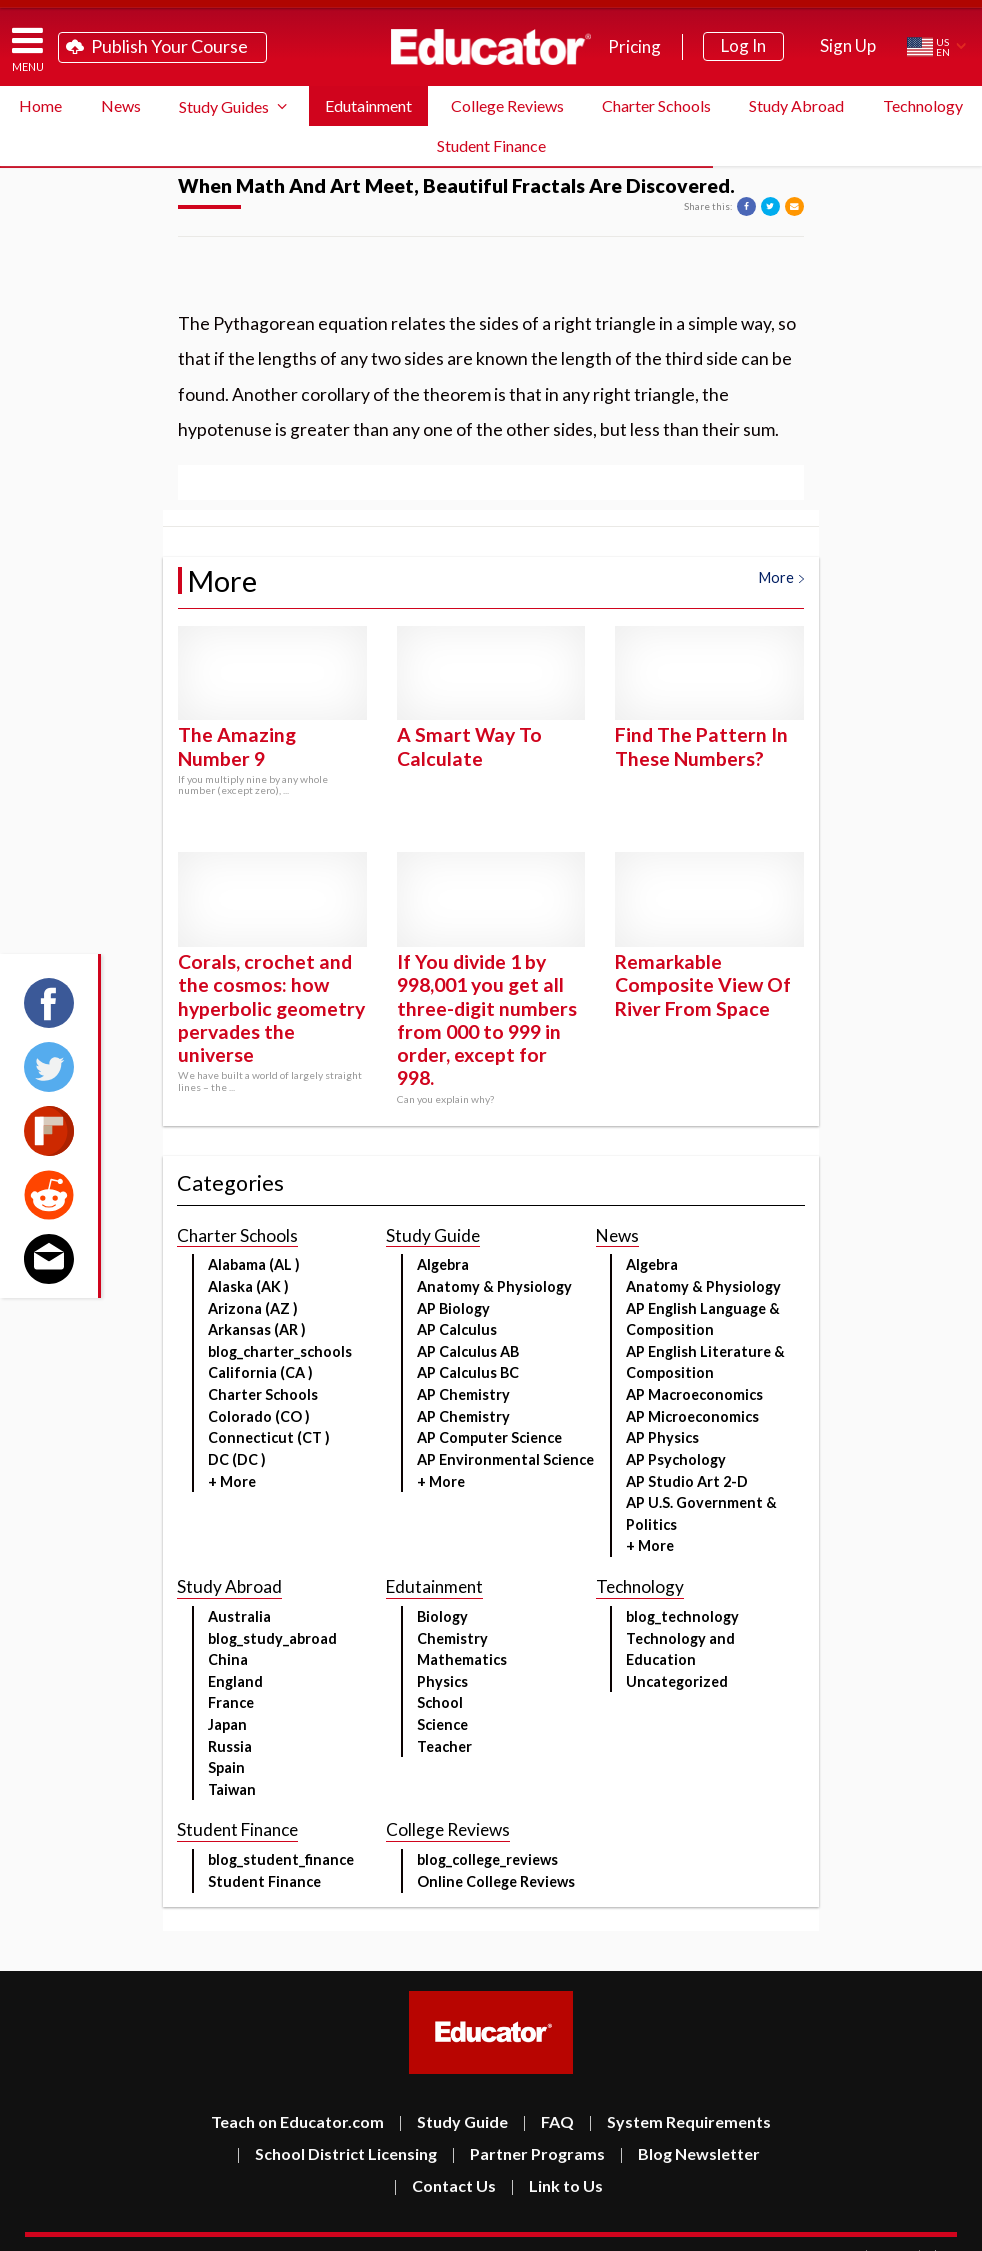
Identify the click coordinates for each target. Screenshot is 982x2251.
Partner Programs (528, 2153)
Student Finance (491, 145)
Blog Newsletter (689, 2153)
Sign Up (848, 45)
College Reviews (507, 105)
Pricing (634, 46)
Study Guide (453, 2121)
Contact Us (444, 2185)
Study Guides (224, 106)
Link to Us (556, 2185)
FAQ (548, 2121)
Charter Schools (656, 105)
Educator (491, 47)
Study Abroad (796, 105)
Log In (743, 45)
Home (40, 105)
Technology (923, 105)
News (121, 105)
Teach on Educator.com (297, 2121)
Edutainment (368, 105)
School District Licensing (336, 2153)
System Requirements (679, 2121)
